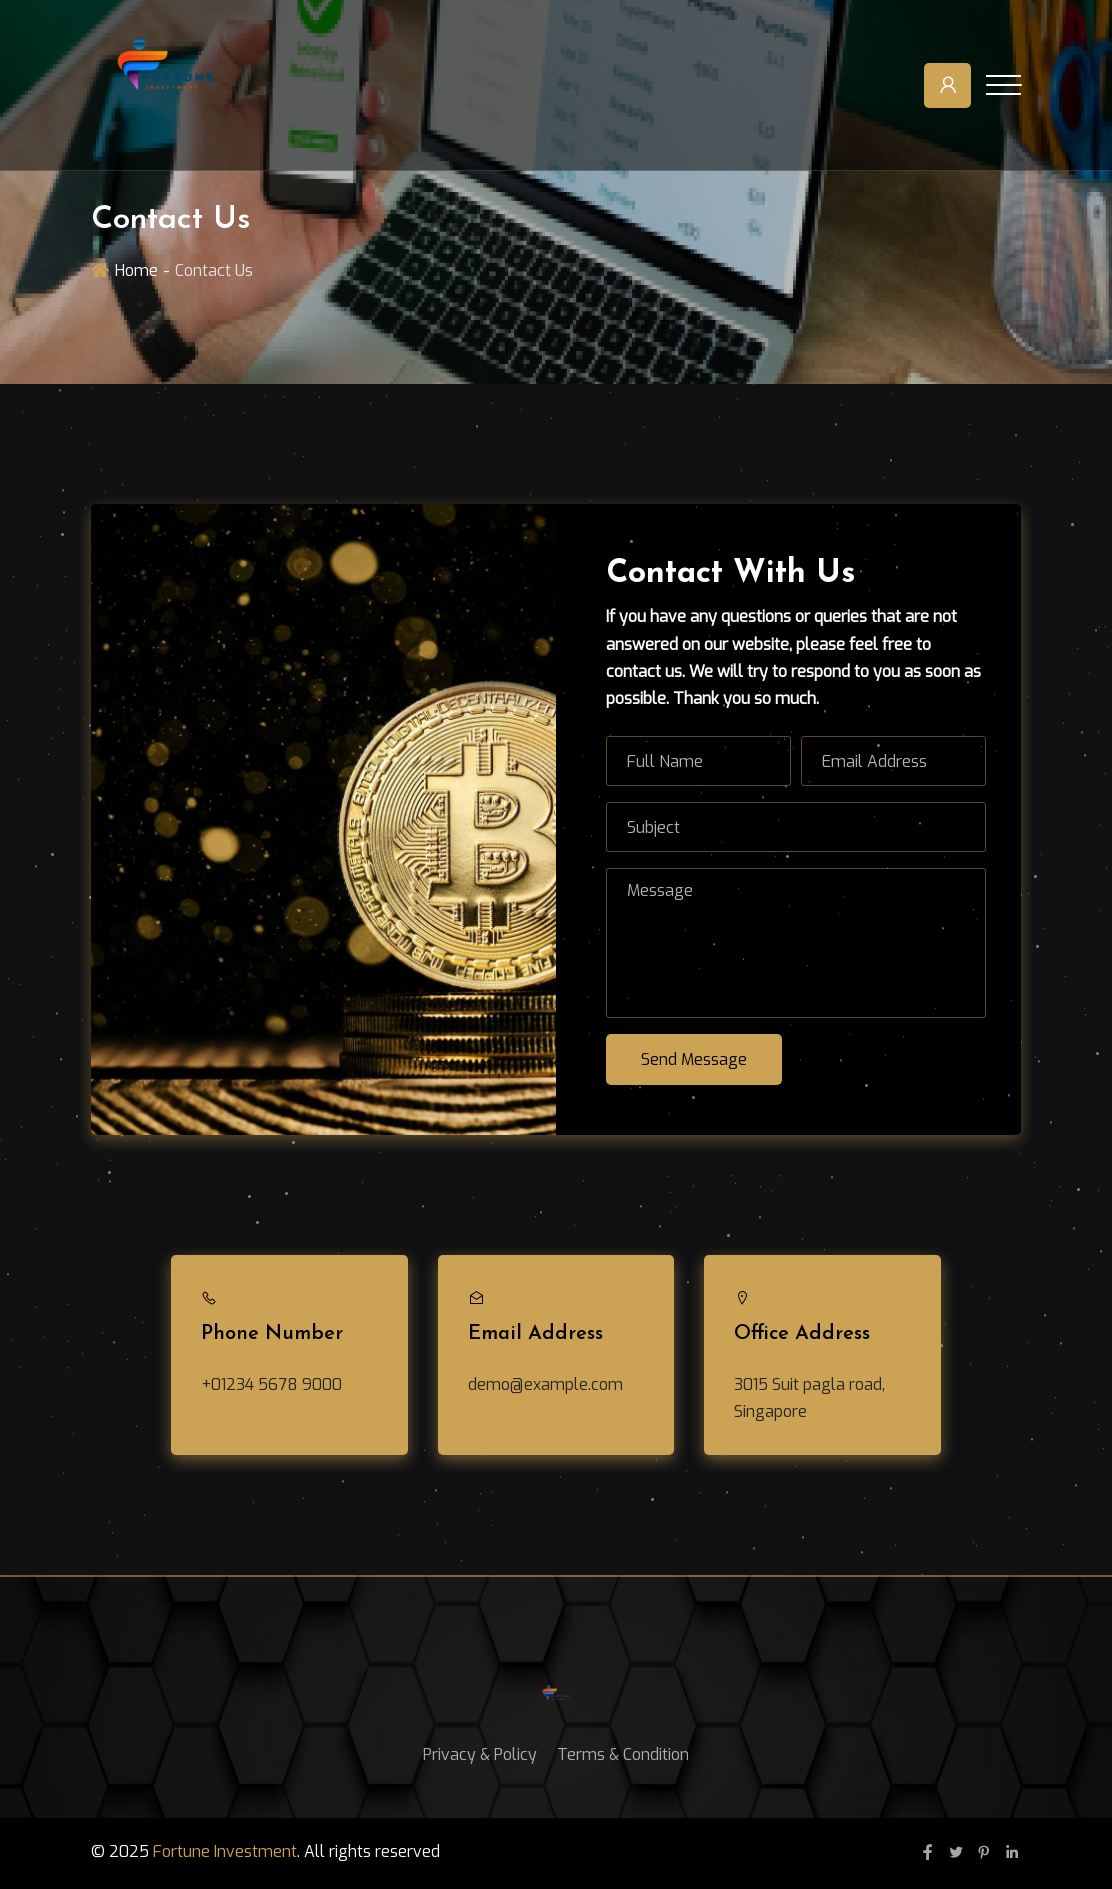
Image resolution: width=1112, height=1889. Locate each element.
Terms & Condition (623, 1754)
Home (136, 270)
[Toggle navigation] (1003, 85)
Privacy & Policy (480, 1754)
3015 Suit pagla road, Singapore (809, 1398)
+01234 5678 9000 (271, 1384)
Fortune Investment (225, 1851)
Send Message (694, 1059)
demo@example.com (545, 1384)
